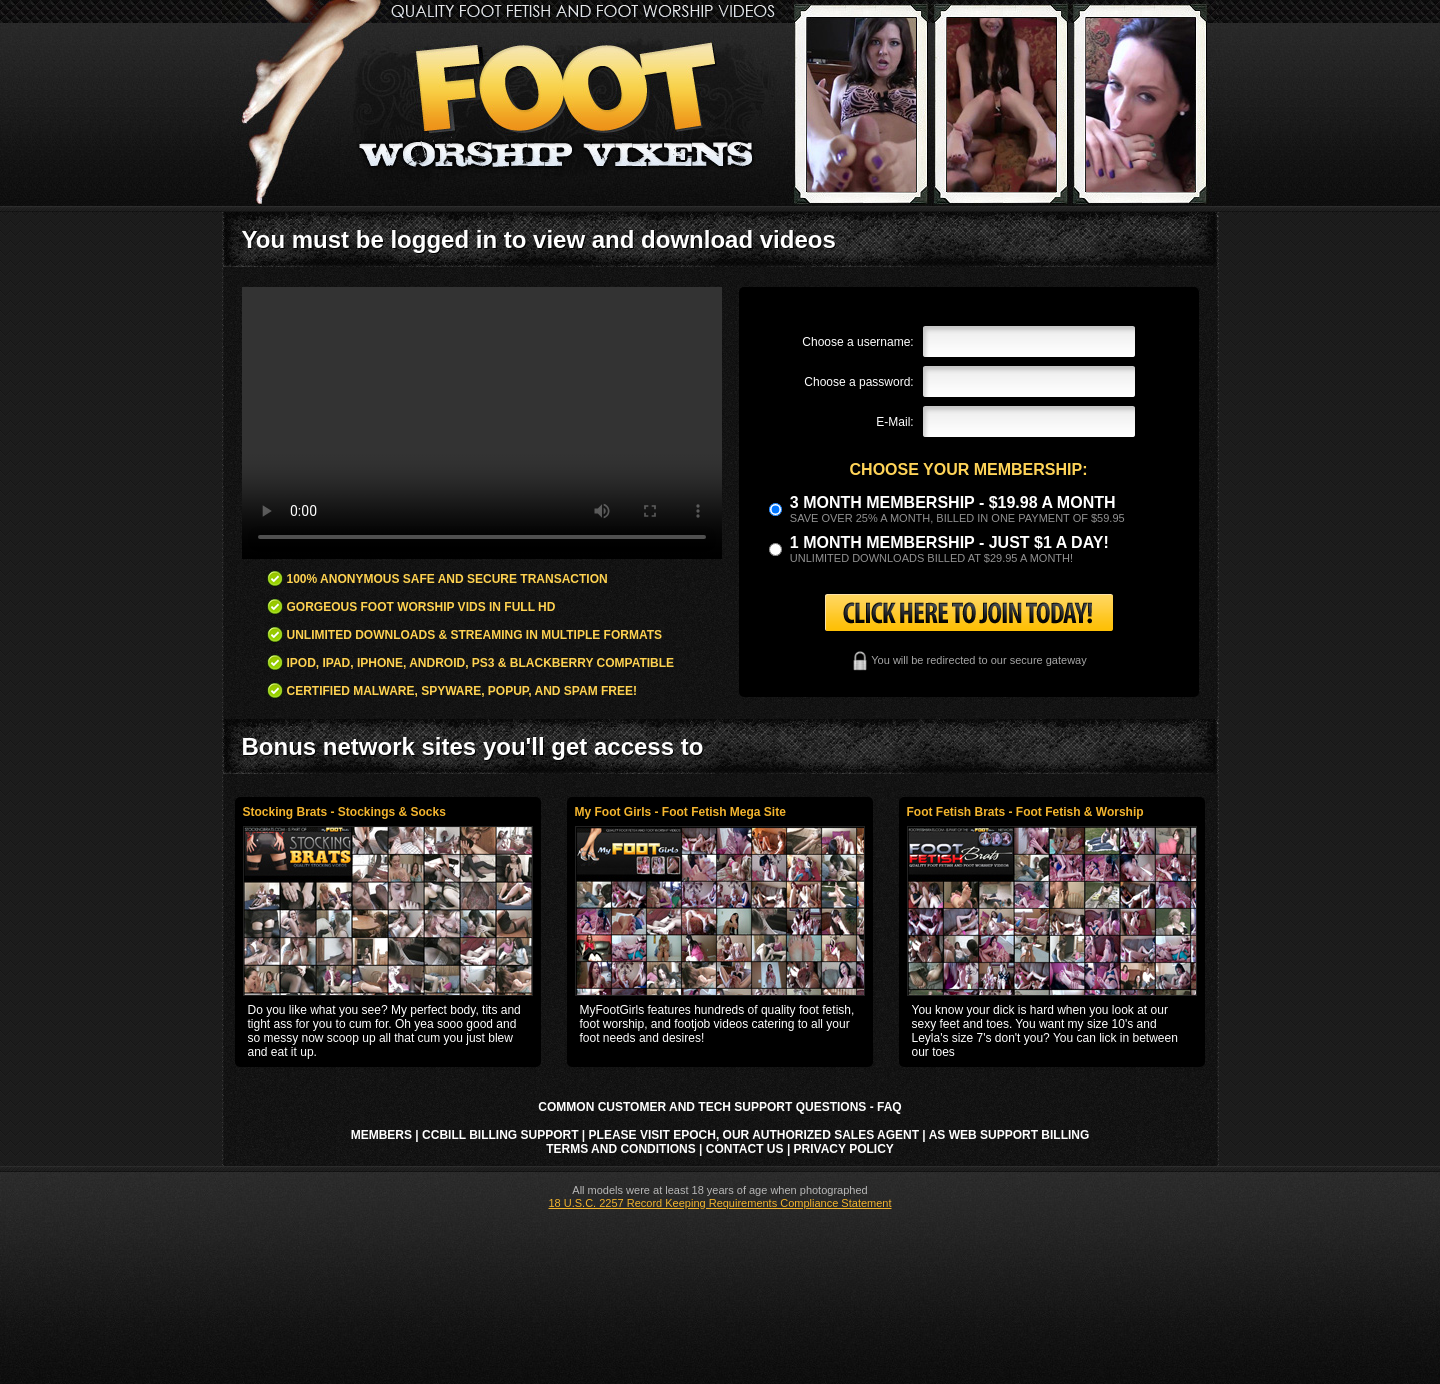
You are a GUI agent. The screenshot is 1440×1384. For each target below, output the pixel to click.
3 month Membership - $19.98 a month (953, 502)
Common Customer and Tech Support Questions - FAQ (719, 1107)
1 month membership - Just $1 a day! (949, 542)
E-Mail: (894, 422)
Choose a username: (857, 342)
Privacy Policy (844, 1149)
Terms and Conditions (621, 1149)
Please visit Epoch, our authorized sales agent (754, 1135)
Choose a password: (858, 382)
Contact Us (745, 1149)
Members (381, 1135)
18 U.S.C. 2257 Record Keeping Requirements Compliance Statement (719, 1203)
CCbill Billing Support (500, 1135)
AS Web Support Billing (1009, 1135)
